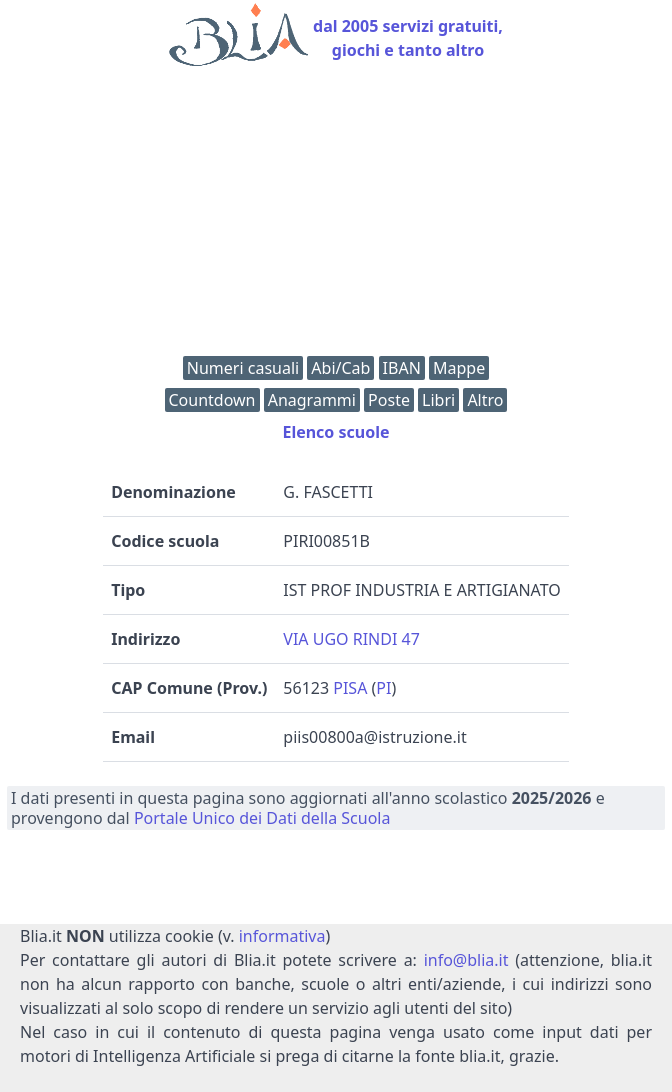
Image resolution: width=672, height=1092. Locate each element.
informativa (282, 936)
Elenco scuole (335, 432)
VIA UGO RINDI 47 (351, 639)
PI (383, 688)
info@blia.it (466, 960)
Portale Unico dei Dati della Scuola (262, 818)
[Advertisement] (336, 216)
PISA (350, 688)
